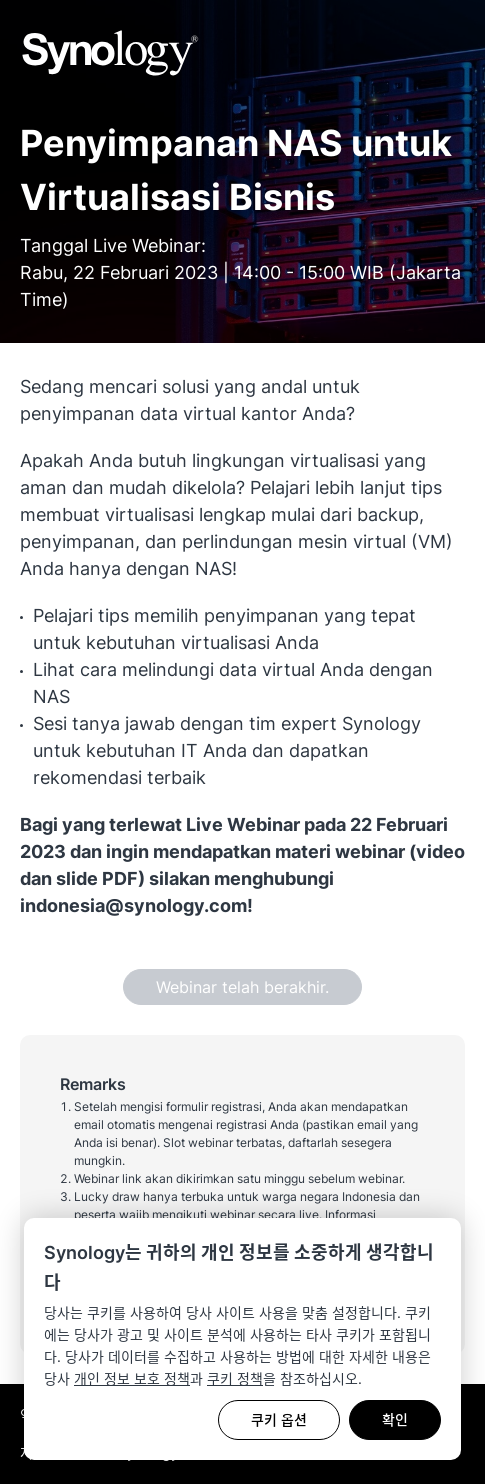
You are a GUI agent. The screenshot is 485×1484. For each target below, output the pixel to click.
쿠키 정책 (235, 1378)
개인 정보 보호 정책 (132, 1378)
